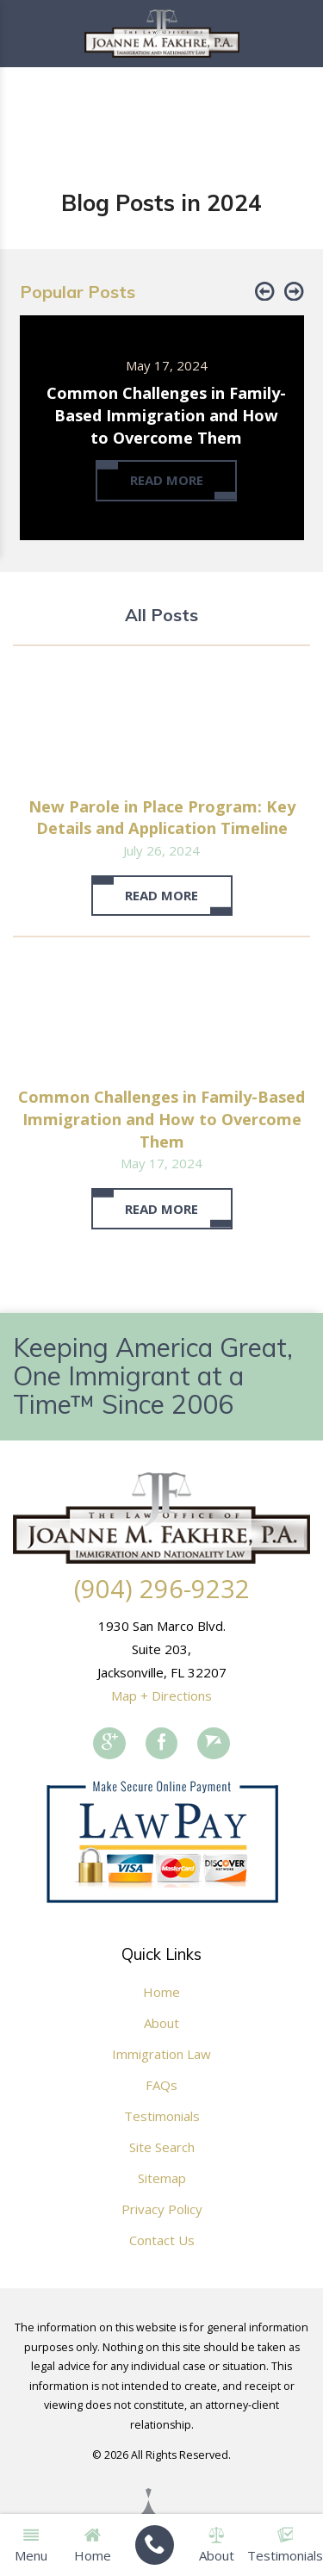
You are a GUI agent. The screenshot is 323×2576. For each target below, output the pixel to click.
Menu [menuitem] (31, 2545)
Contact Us (162, 2240)
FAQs (161, 2085)
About (161, 2023)
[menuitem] (154, 2545)
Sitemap (162, 2178)
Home (161, 1991)
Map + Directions (161, 1695)
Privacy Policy (161, 2209)
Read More (161, 895)
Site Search (162, 2147)
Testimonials (162, 2116)
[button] (265, 292)
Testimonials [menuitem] (285, 2545)
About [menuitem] (216, 2545)
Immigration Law (161, 2054)
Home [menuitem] (92, 2545)
